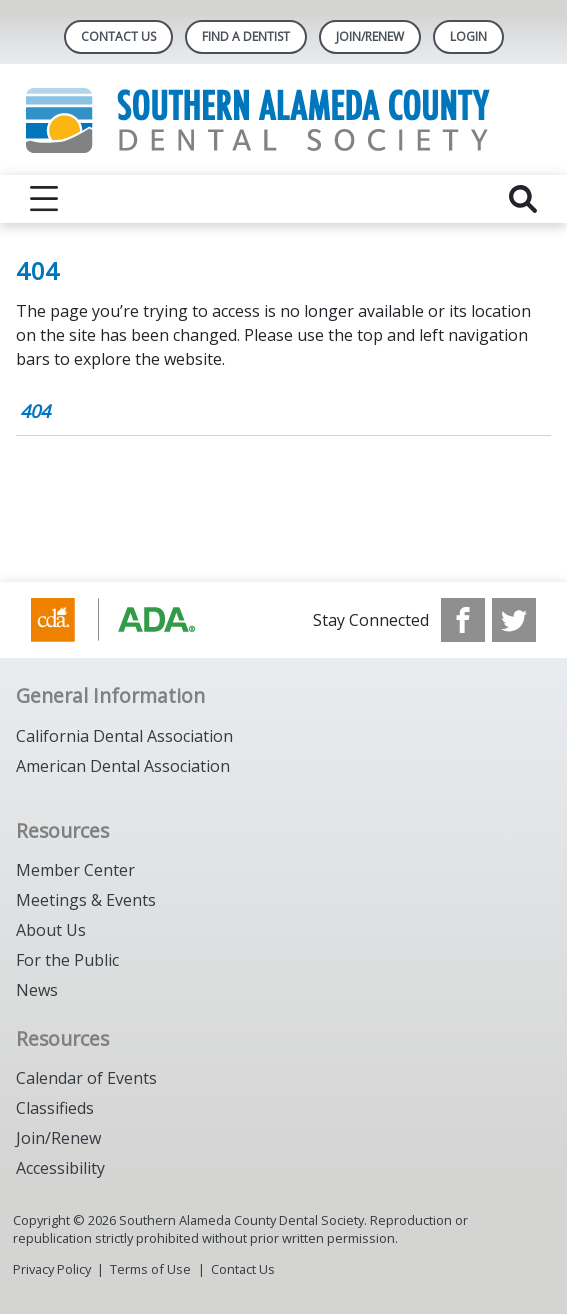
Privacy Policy (52, 1269)
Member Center (75, 870)
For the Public (67, 960)
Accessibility (60, 1168)
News (37, 990)
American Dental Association (123, 766)
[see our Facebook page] (463, 620)
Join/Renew (58, 1138)
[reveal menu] (44, 199)
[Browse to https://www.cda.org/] (132, 620)
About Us (51, 930)
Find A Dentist (246, 36)
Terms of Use (150, 1269)
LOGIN (468, 36)
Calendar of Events (86, 1078)
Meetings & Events (86, 900)
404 (35, 411)
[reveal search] (523, 199)
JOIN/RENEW (370, 36)
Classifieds (55, 1108)
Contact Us (118, 36)
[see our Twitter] (514, 620)
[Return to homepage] (283, 119)
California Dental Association (124, 736)
